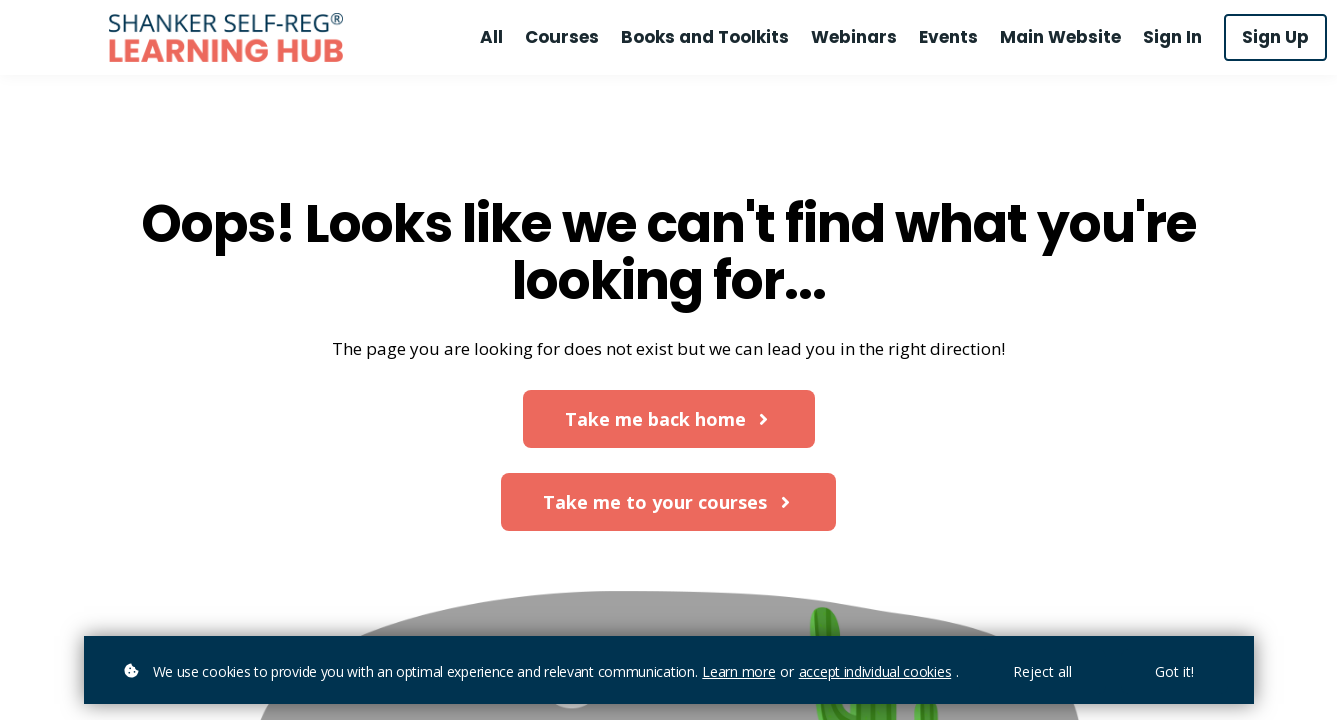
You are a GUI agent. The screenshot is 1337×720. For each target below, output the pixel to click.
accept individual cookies (875, 671)
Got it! (1174, 671)
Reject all (1042, 671)
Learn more (738, 671)
